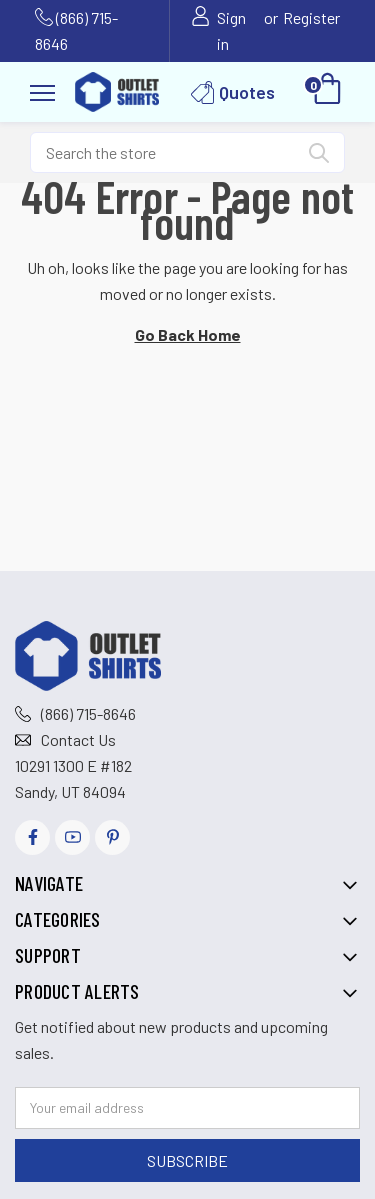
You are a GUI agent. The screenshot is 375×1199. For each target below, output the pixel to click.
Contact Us (78, 739)
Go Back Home (188, 334)
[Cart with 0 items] (327, 92)
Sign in (231, 30)
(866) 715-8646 (88, 713)
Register (311, 17)
